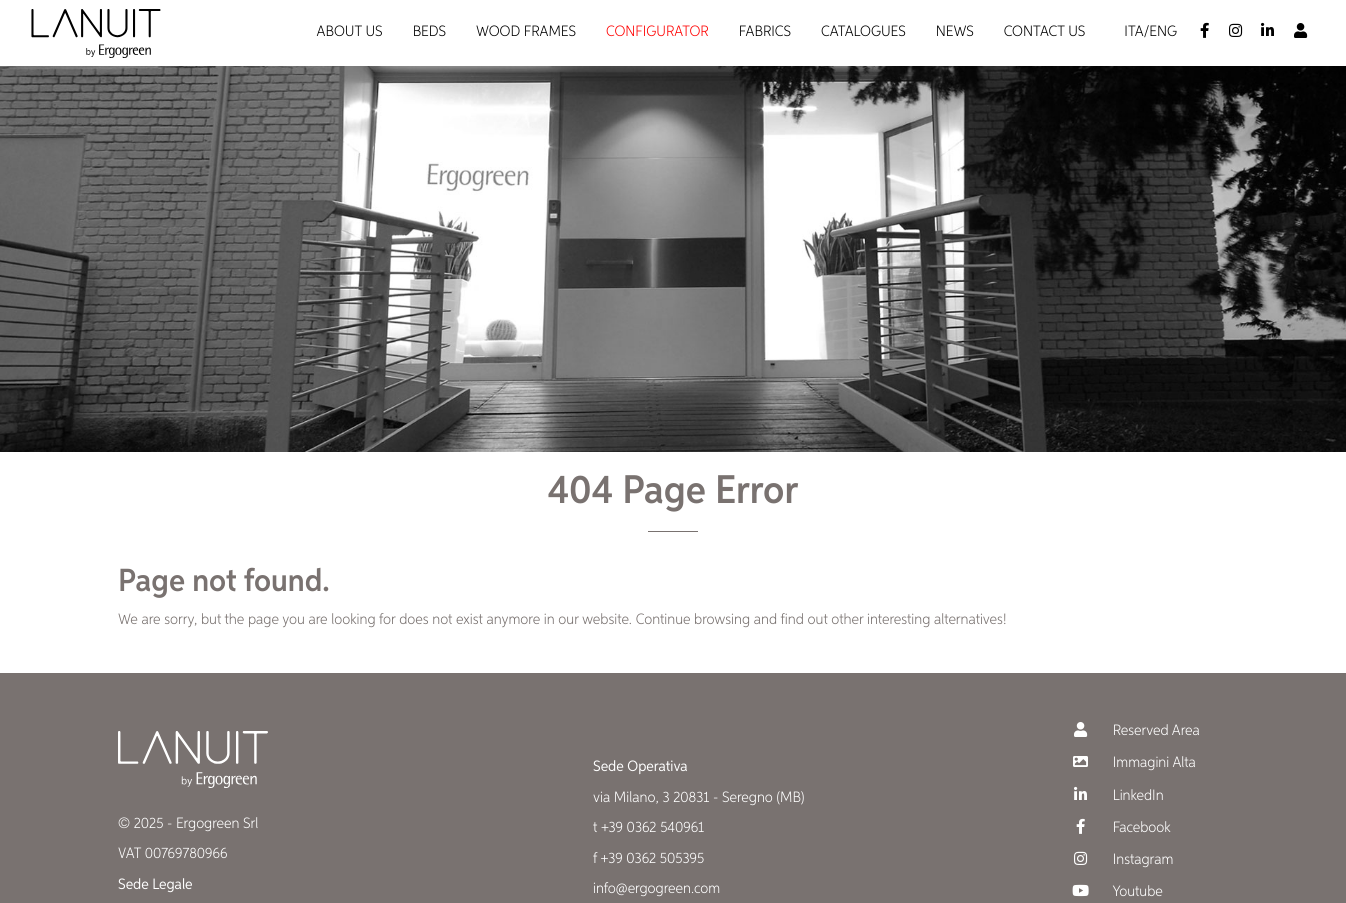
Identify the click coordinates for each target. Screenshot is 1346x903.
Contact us (1045, 32)
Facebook (1119, 827)
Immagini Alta (1132, 762)
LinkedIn (1116, 795)
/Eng (1160, 32)
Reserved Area (1134, 730)
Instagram (1120, 859)
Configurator (657, 32)
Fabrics (765, 32)
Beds (429, 32)
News (955, 32)
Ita (1133, 32)
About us (350, 32)
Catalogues (863, 32)
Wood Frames (526, 32)
